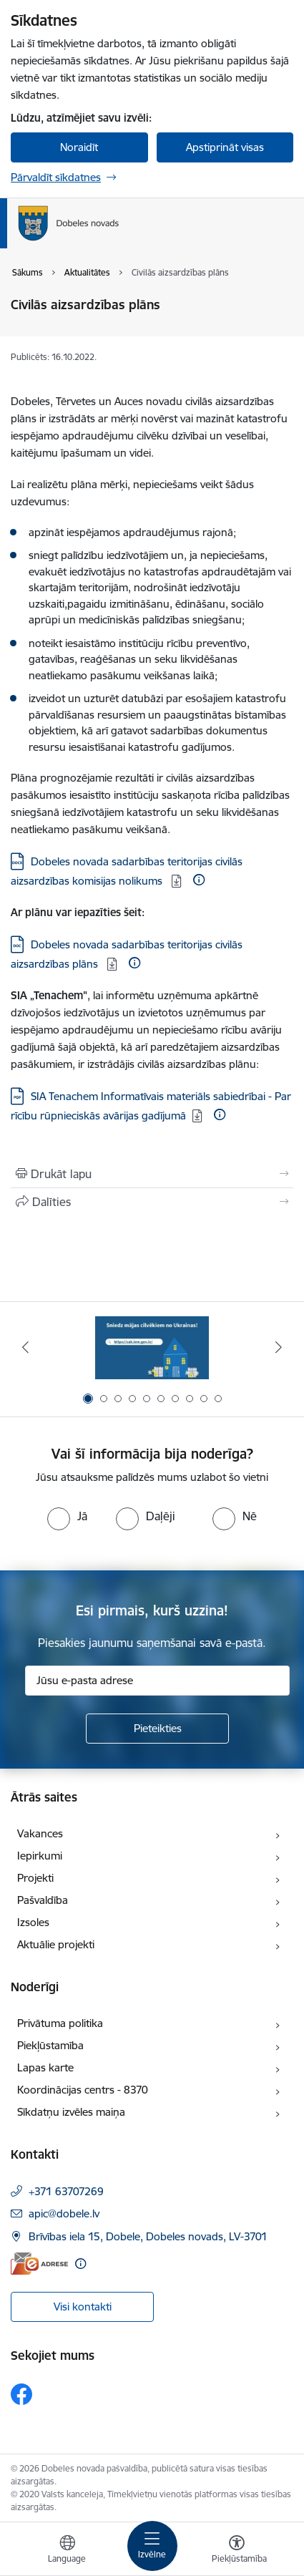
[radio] (67, 1516)
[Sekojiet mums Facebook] (21, 2394)
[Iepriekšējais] (25, 1347)
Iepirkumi (39, 1855)
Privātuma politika (60, 2023)
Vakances (40, 1833)
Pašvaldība (42, 1900)
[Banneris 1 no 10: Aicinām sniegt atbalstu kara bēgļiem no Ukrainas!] (152, 1347)
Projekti (35, 1878)
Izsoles (33, 1922)
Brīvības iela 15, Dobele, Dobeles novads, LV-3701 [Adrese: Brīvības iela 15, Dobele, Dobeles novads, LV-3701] (148, 2236)
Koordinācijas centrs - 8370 (82, 2089)
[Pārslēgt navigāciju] (152, 2546)
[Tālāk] (279, 1347)
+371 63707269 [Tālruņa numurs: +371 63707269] (66, 2191)
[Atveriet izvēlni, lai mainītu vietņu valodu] (67, 2550)
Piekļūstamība (50, 2045)
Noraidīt (79, 147)
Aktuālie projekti (55, 1944)
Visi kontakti (83, 2306)
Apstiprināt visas (225, 147)
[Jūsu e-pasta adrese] (157, 1681)
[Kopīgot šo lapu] (152, 1201)
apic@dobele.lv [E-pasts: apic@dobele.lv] (64, 2213)
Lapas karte (45, 2067)
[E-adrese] (39, 2263)
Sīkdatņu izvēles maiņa (71, 2112)
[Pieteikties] (157, 1729)
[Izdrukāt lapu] (152, 1173)
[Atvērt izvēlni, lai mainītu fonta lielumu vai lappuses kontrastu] (237, 2550)
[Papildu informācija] (199, 879)
